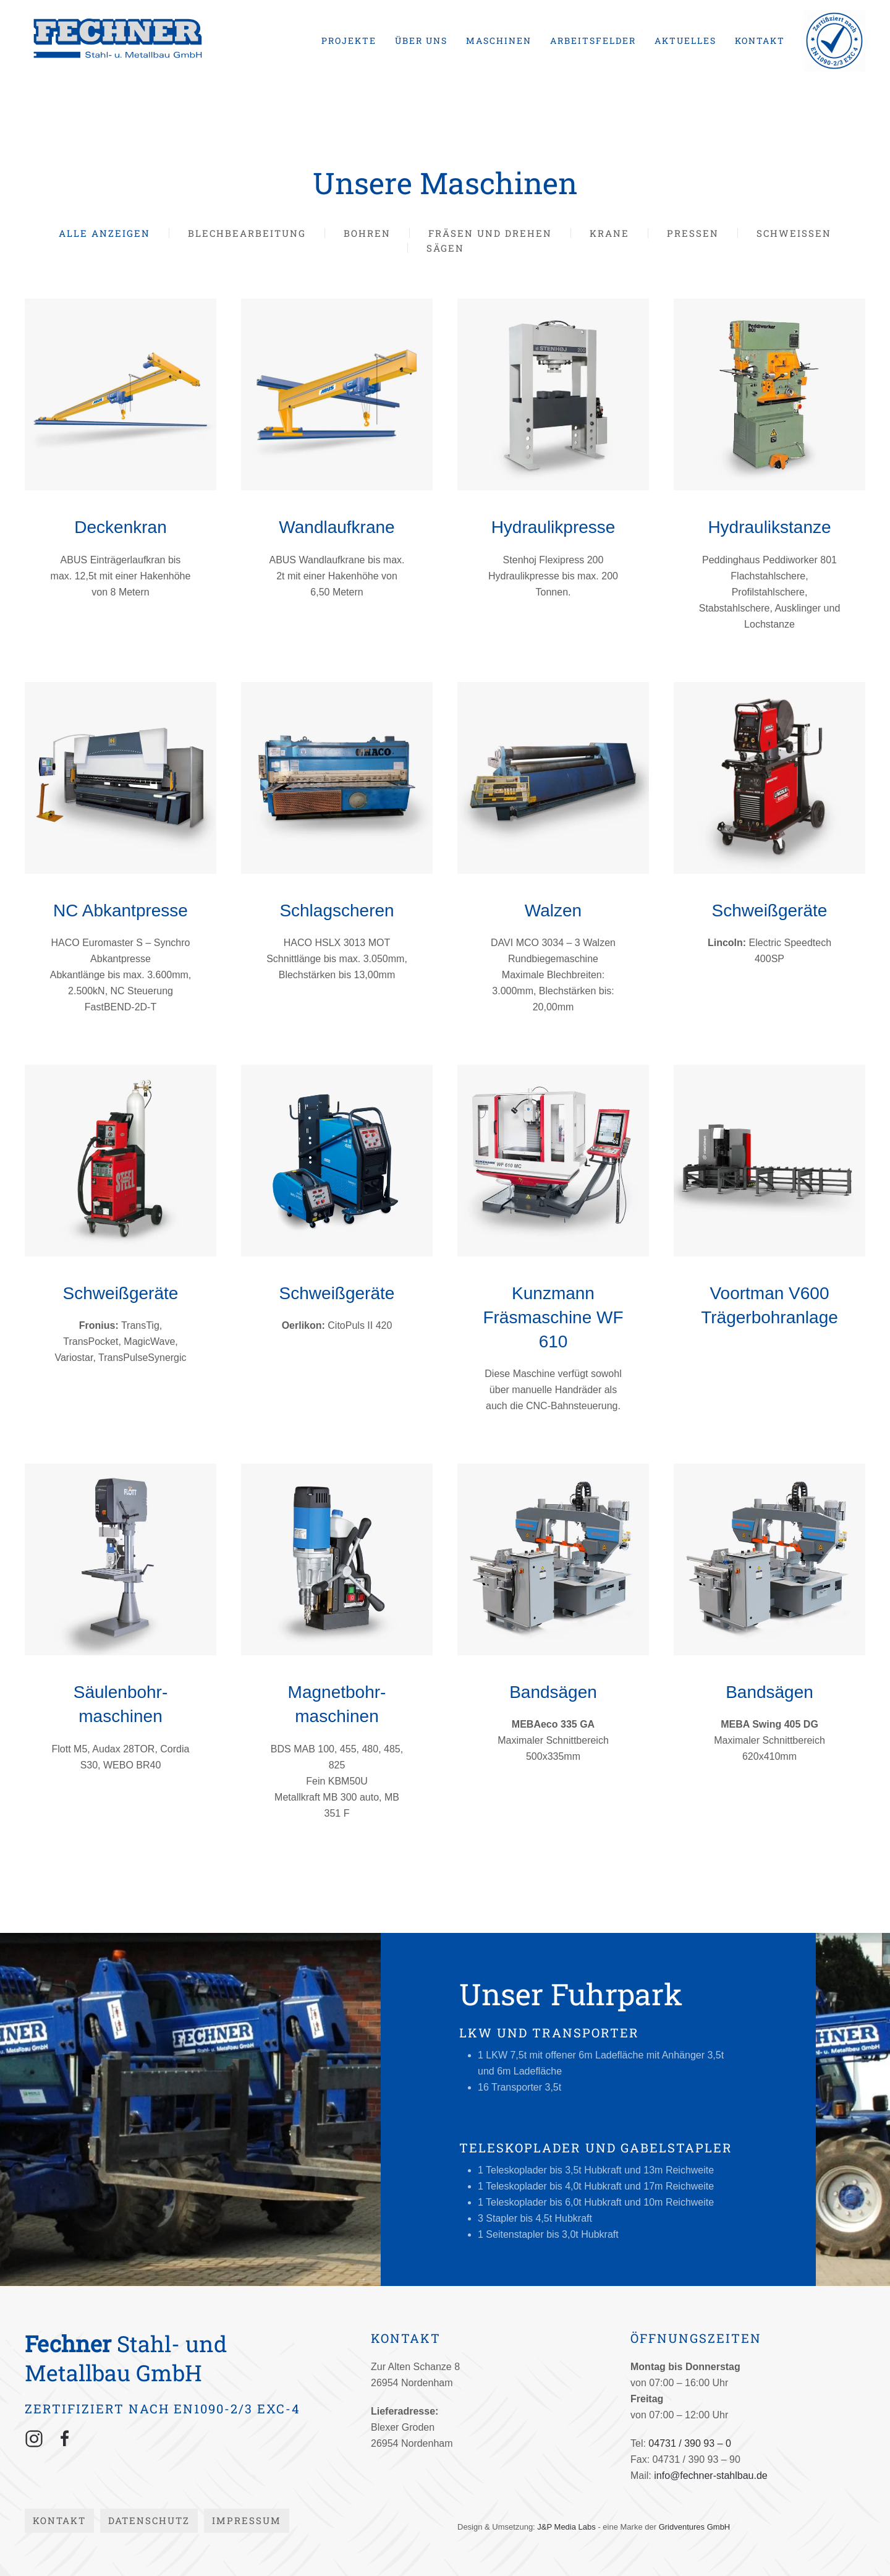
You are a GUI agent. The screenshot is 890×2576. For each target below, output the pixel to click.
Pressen (693, 233)
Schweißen (793, 233)
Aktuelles (685, 40)
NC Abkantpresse (120, 910)
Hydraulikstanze (769, 527)
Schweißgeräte (770, 910)
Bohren (367, 233)
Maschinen (499, 40)
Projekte (348, 40)
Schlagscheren (336, 910)
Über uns (421, 40)
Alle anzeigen (104, 233)
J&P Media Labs (566, 2526)
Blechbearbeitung (247, 233)
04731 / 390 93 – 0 (689, 2443)
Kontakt (760, 40)
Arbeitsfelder (593, 40)
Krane (609, 233)
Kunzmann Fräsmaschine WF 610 (553, 1317)
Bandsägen (553, 1692)
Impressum (246, 2520)
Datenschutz (149, 2520)
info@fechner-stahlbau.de (710, 2475)
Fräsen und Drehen (490, 233)
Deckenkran (120, 527)
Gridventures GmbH (695, 2526)
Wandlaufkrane (336, 527)
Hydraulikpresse (553, 527)
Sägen (445, 248)
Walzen (553, 910)
